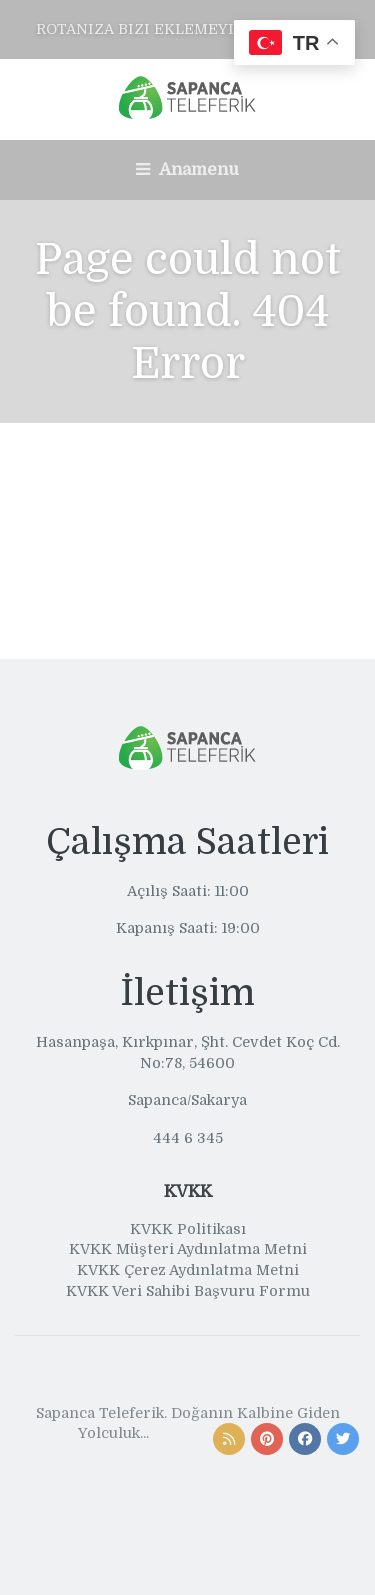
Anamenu (187, 169)
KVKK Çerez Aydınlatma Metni (188, 1270)
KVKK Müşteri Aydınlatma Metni (188, 1249)
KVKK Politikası (188, 1229)
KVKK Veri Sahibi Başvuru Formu (188, 1291)
